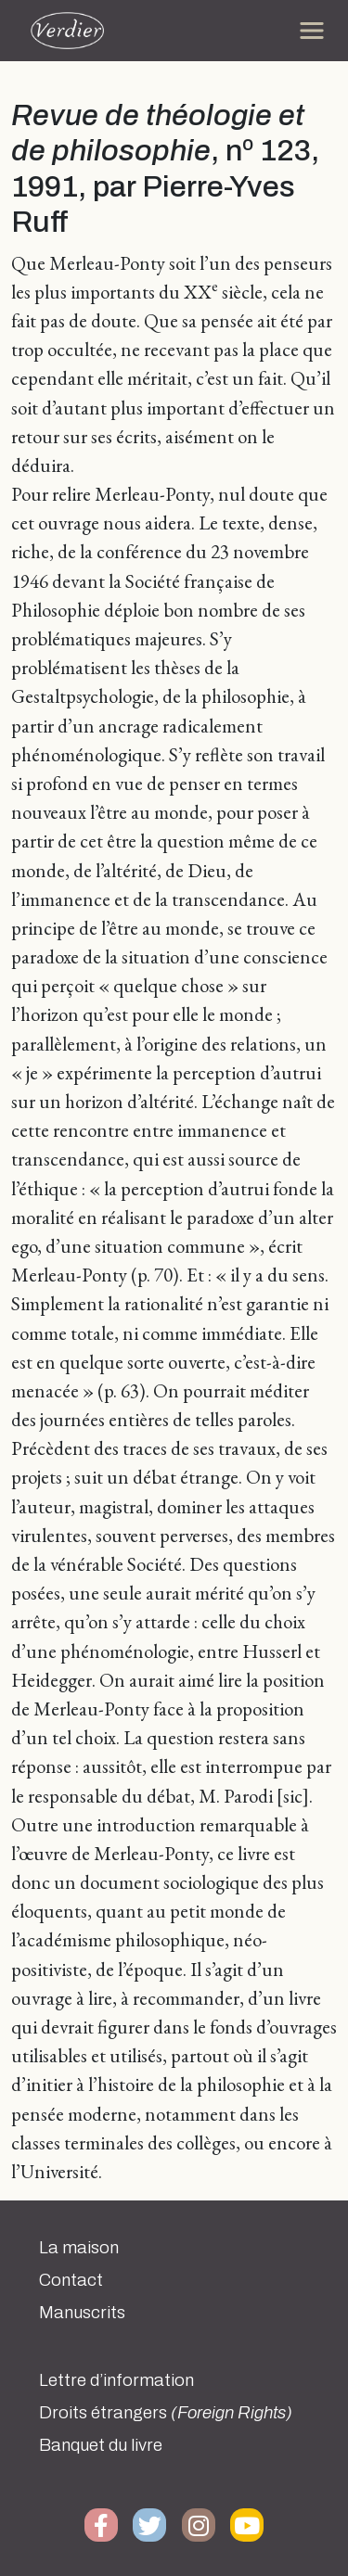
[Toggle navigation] (312, 30)
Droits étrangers (165, 2413)
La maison (79, 2247)
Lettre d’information (116, 2380)
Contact (71, 2280)
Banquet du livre (100, 2445)
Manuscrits (82, 2312)
